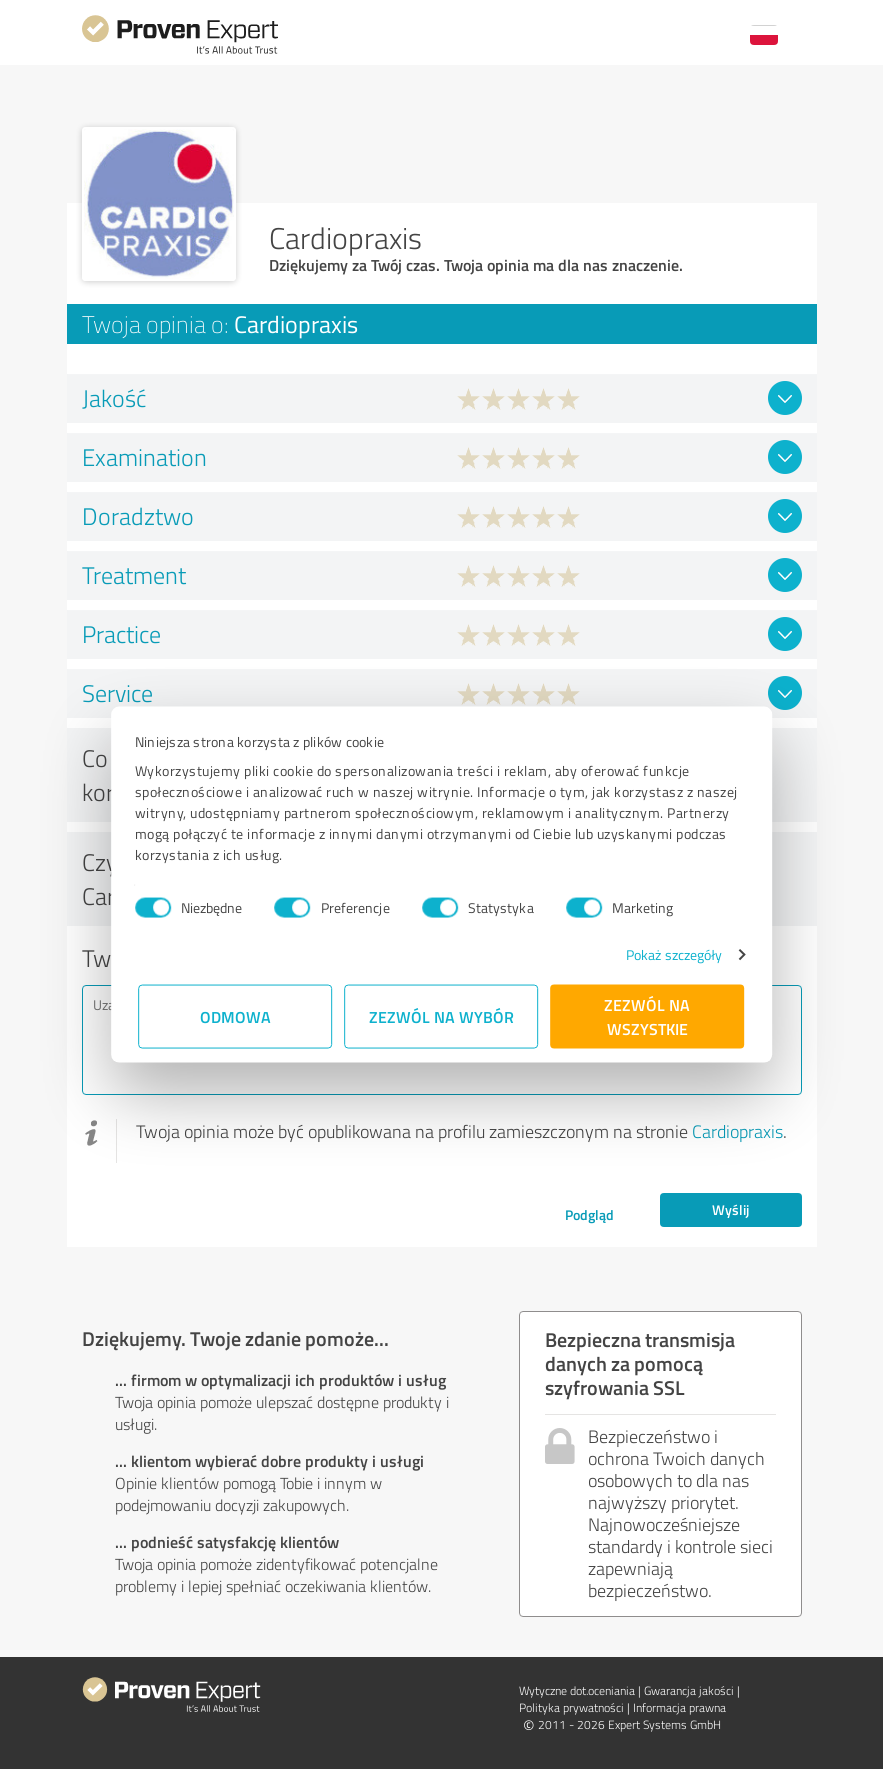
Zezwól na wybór (441, 1016)
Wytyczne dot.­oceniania (577, 1690)
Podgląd (589, 1214)
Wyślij (730, 1209)
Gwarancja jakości (689, 1690)
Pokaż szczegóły (670, 954)
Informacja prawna (679, 1707)
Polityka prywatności (571, 1707)
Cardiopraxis (737, 1131)
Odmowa (235, 1016)
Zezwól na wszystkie (648, 1016)
